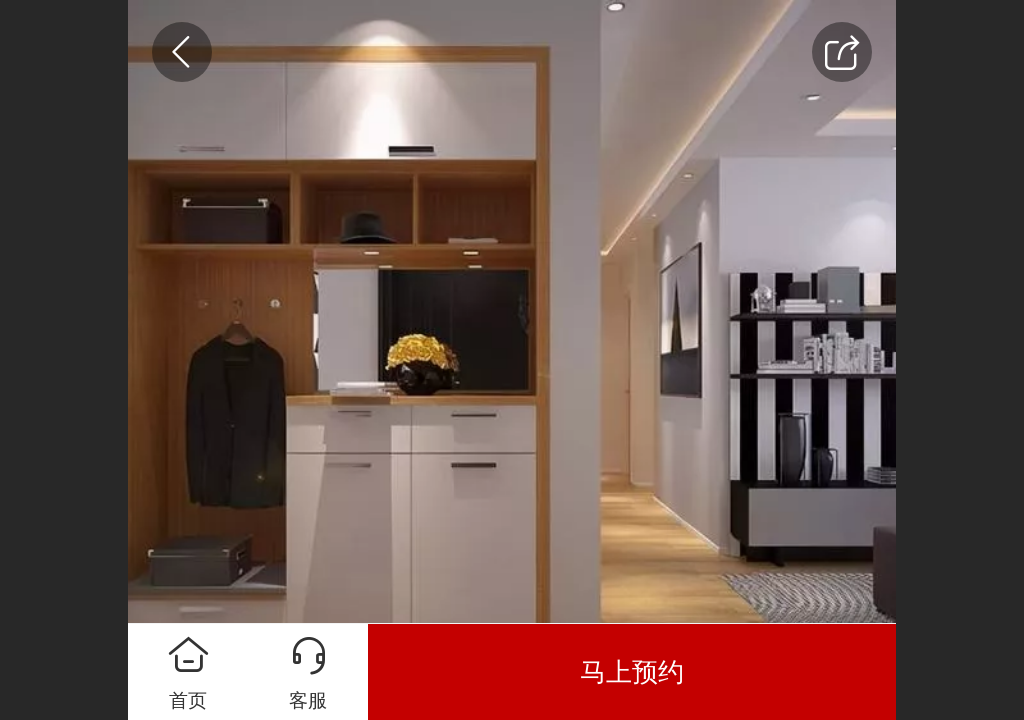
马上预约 (632, 672)
